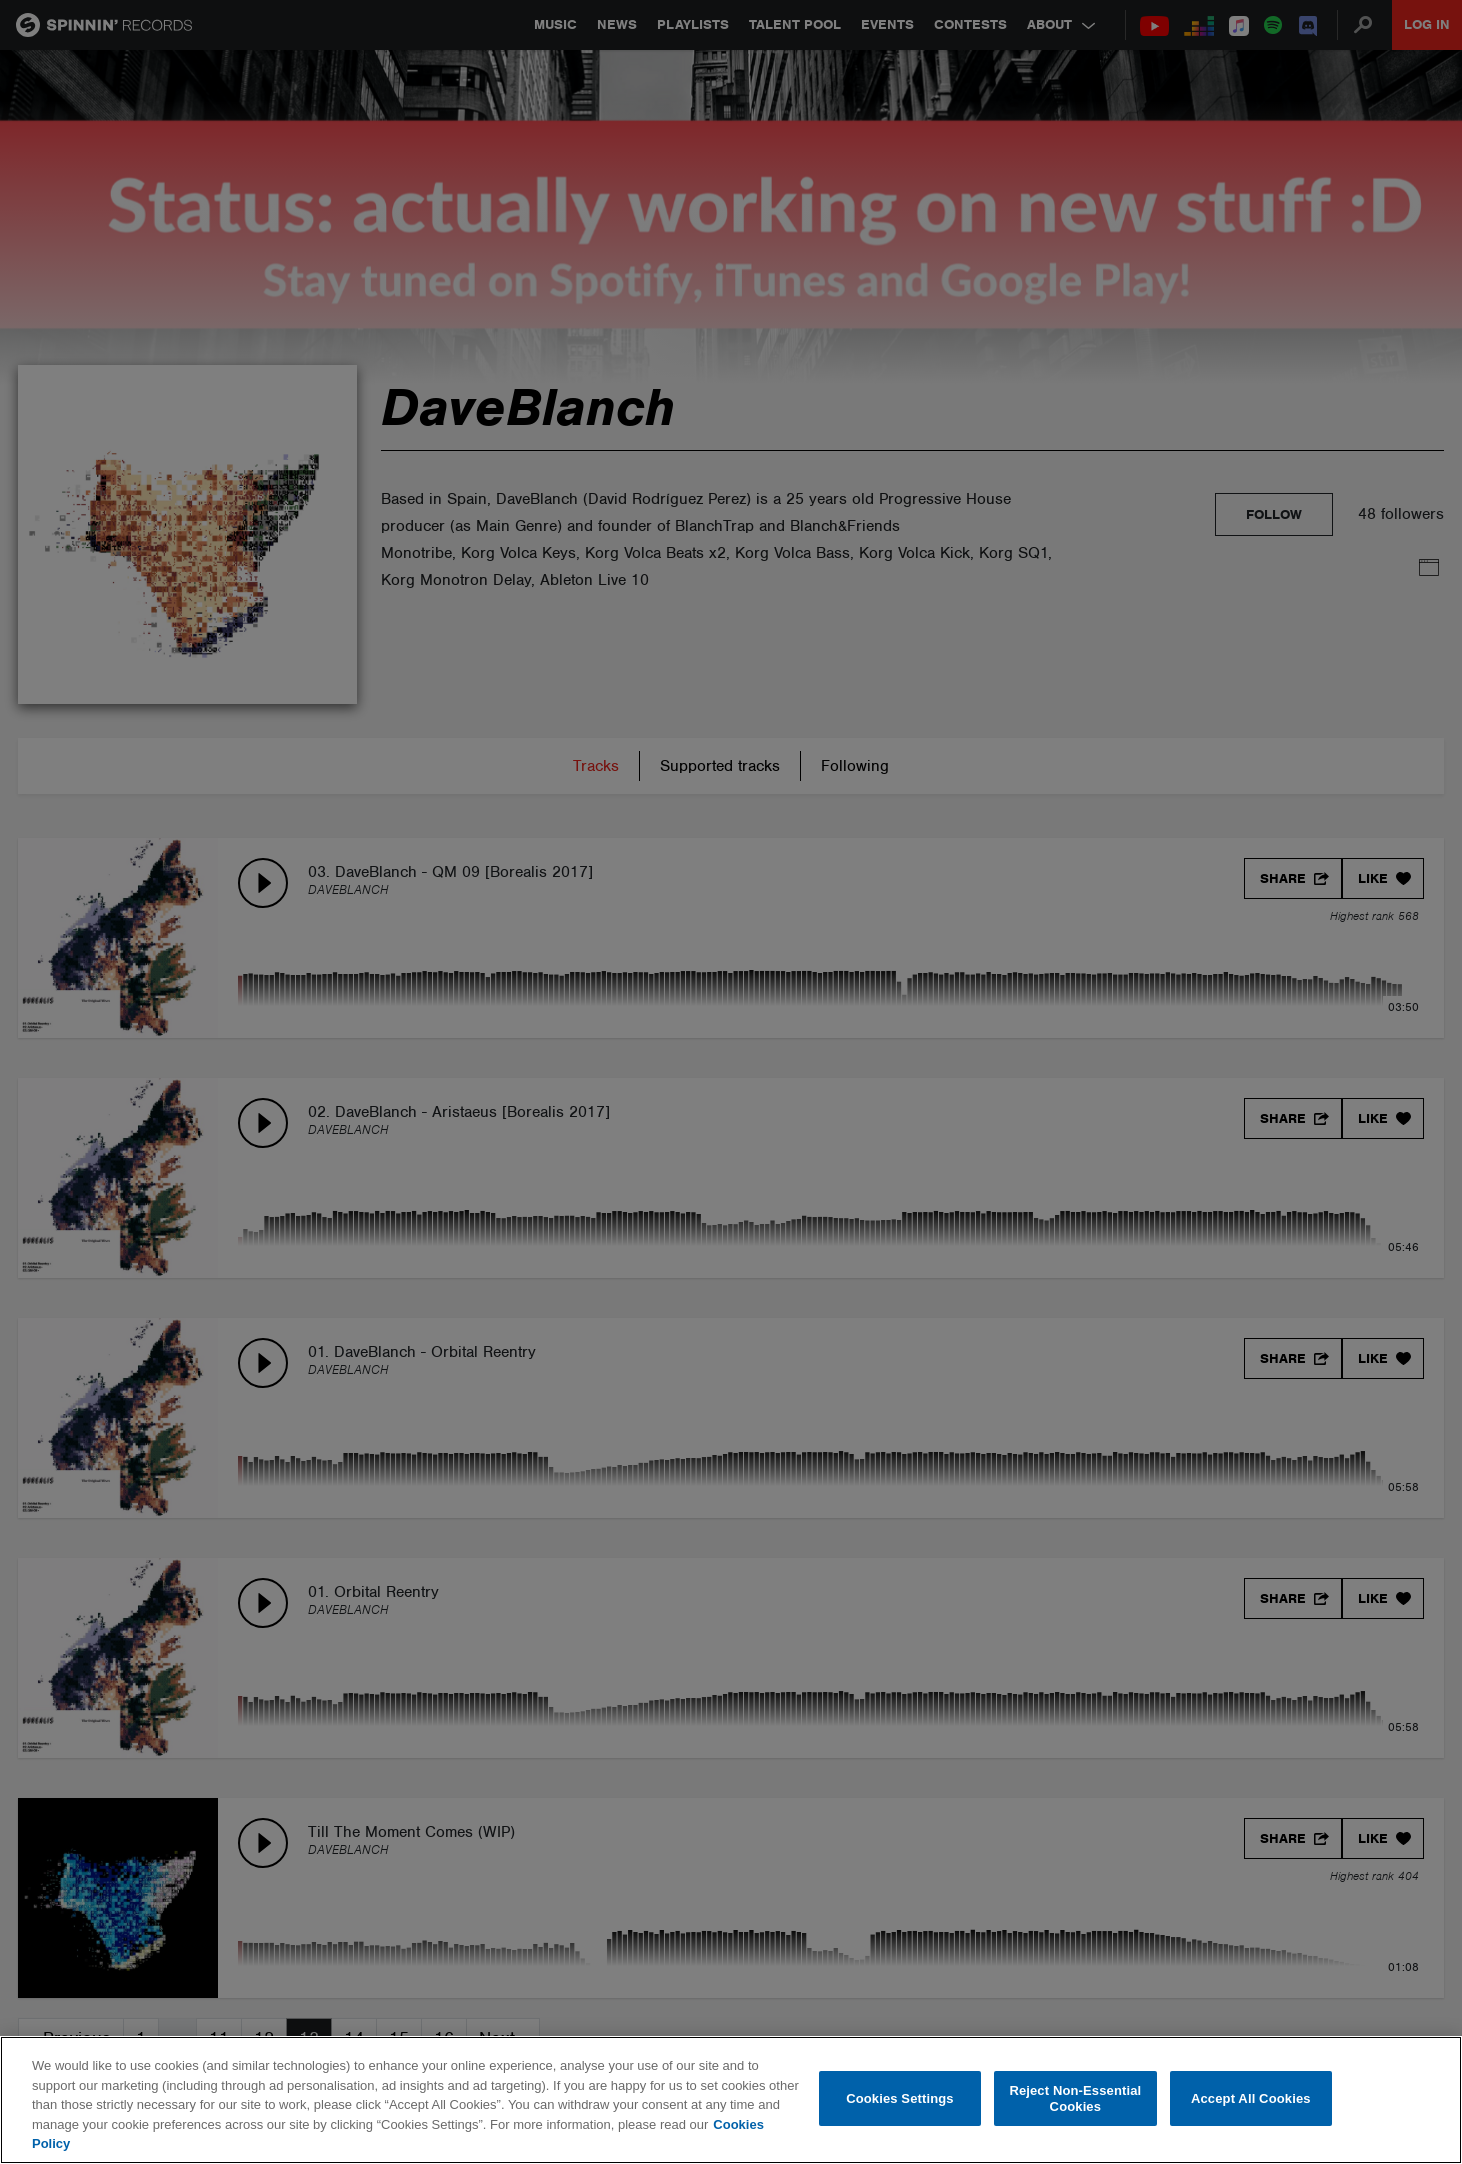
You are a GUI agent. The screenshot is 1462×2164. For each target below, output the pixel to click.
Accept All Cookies (1251, 2098)
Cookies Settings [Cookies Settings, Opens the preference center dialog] (900, 2098)
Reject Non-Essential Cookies (1075, 2098)
